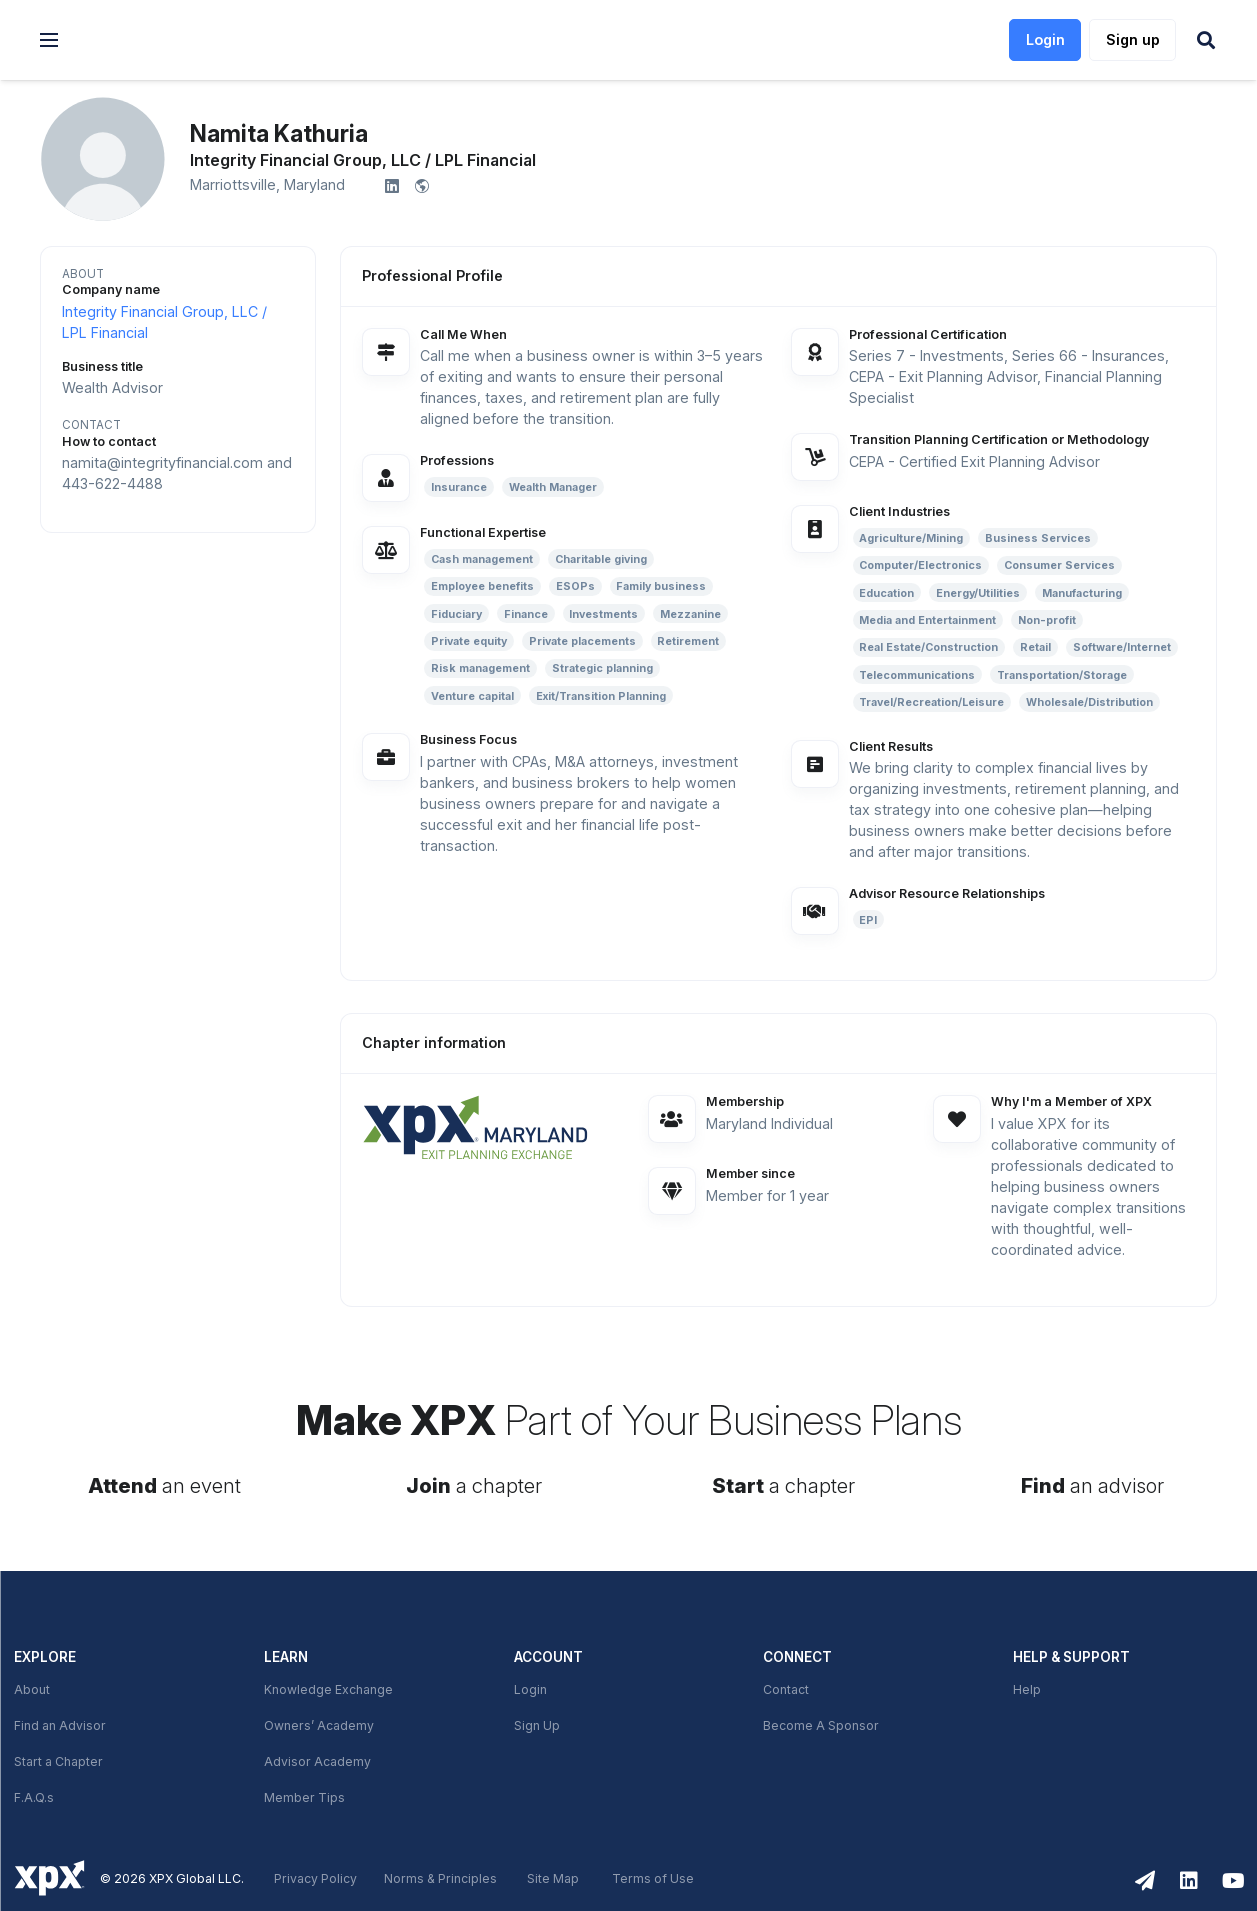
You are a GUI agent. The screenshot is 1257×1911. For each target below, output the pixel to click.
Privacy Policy (315, 1879)
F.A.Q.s (34, 1798)
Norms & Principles (440, 1879)
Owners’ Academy (319, 1726)
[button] (49, 40)
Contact (786, 1690)
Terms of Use (653, 1879)
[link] (181, 40)
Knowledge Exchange (328, 1690)
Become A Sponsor (821, 1726)
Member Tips (304, 1798)
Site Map (553, 1879)
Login (530, 1690)
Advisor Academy (317, 1762)
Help (1027, 1690)
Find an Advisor (60, 1726)
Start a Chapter (58, 1762)
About (32, 1690)
